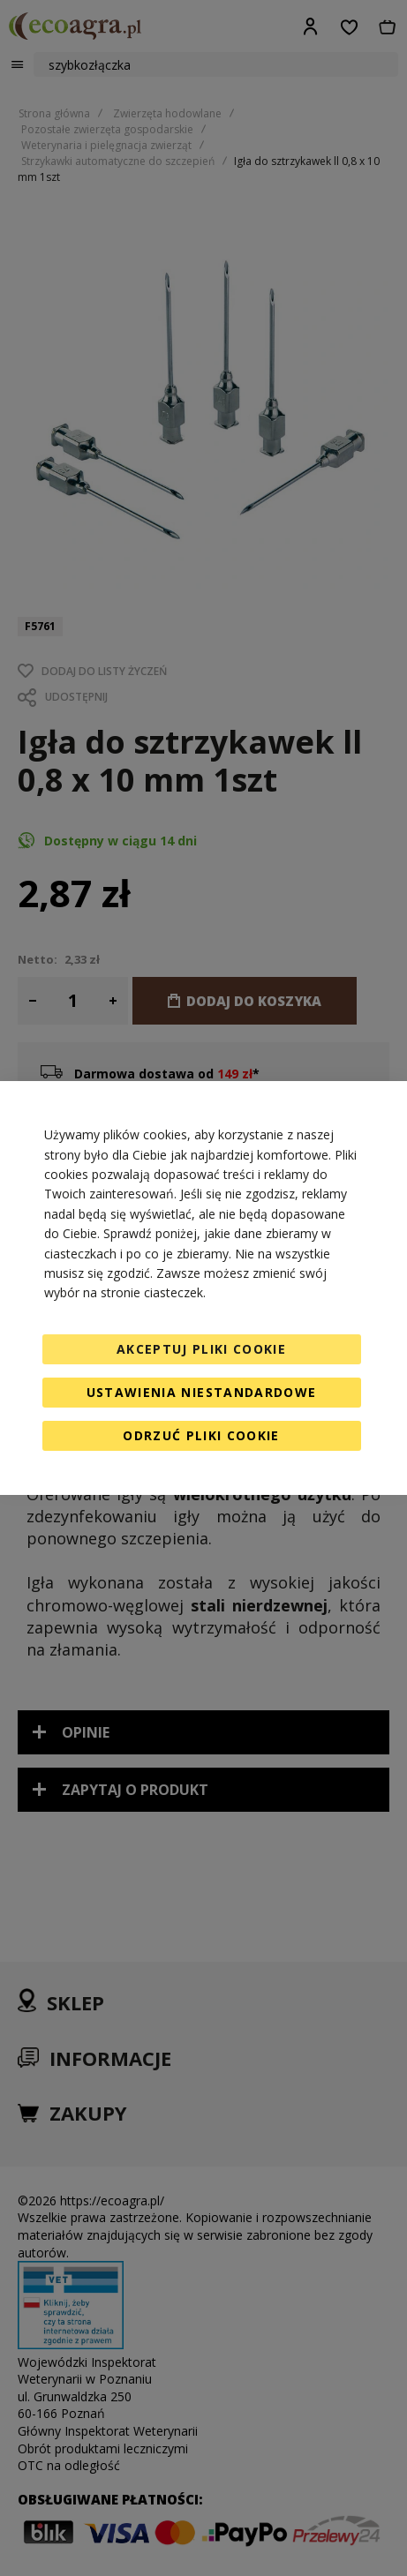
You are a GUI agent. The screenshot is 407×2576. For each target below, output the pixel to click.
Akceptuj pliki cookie (201, 1349)
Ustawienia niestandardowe (202, 1392)
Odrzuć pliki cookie (201, 1435)
